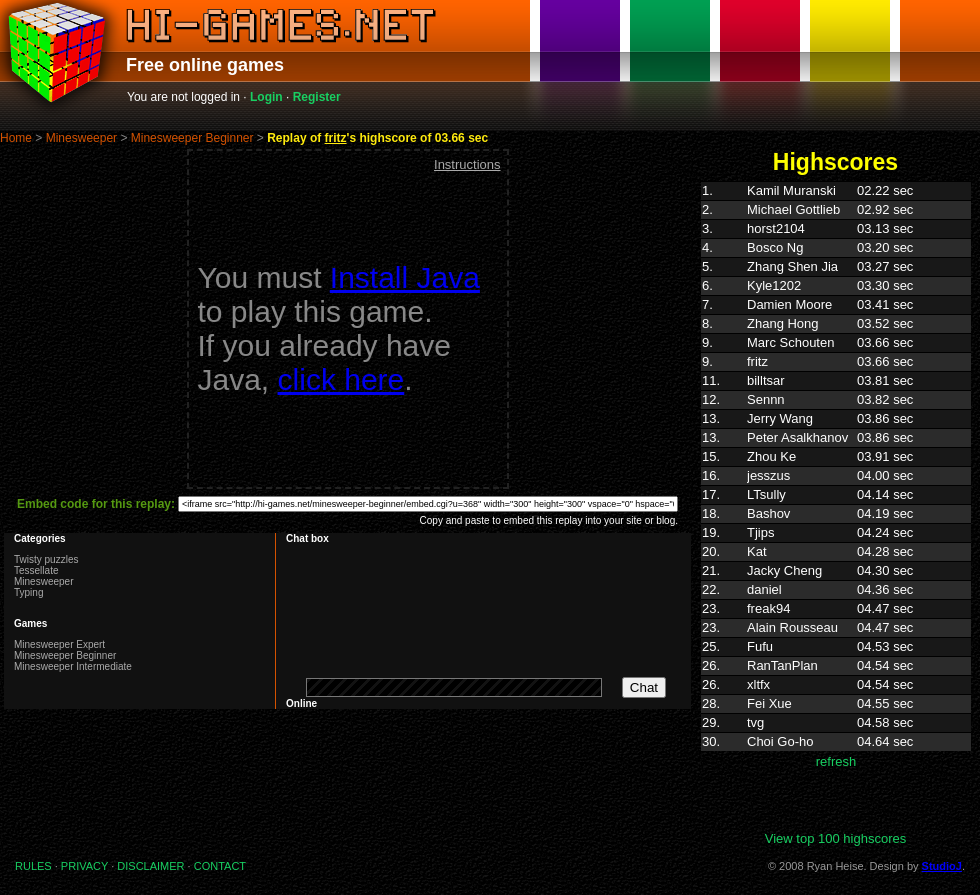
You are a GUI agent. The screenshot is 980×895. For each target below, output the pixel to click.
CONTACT (220, 866)
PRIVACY (84, 866)
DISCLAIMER (150, 866)
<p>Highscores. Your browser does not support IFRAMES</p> (836, 506)
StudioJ (942, 866)
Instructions (467, 164)
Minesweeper (81, 138)
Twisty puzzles (46, 559)
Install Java (405, 277)
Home (16, 138)
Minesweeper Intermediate (73, 666)
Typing (28, 592)
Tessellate (36, 570)
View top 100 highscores (835, 838)
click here (341, 379)
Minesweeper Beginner (192, 138)
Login (266, 97)
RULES (33, 866)
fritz (336, 138)
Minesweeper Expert (59, 644)
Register (317, 97)
